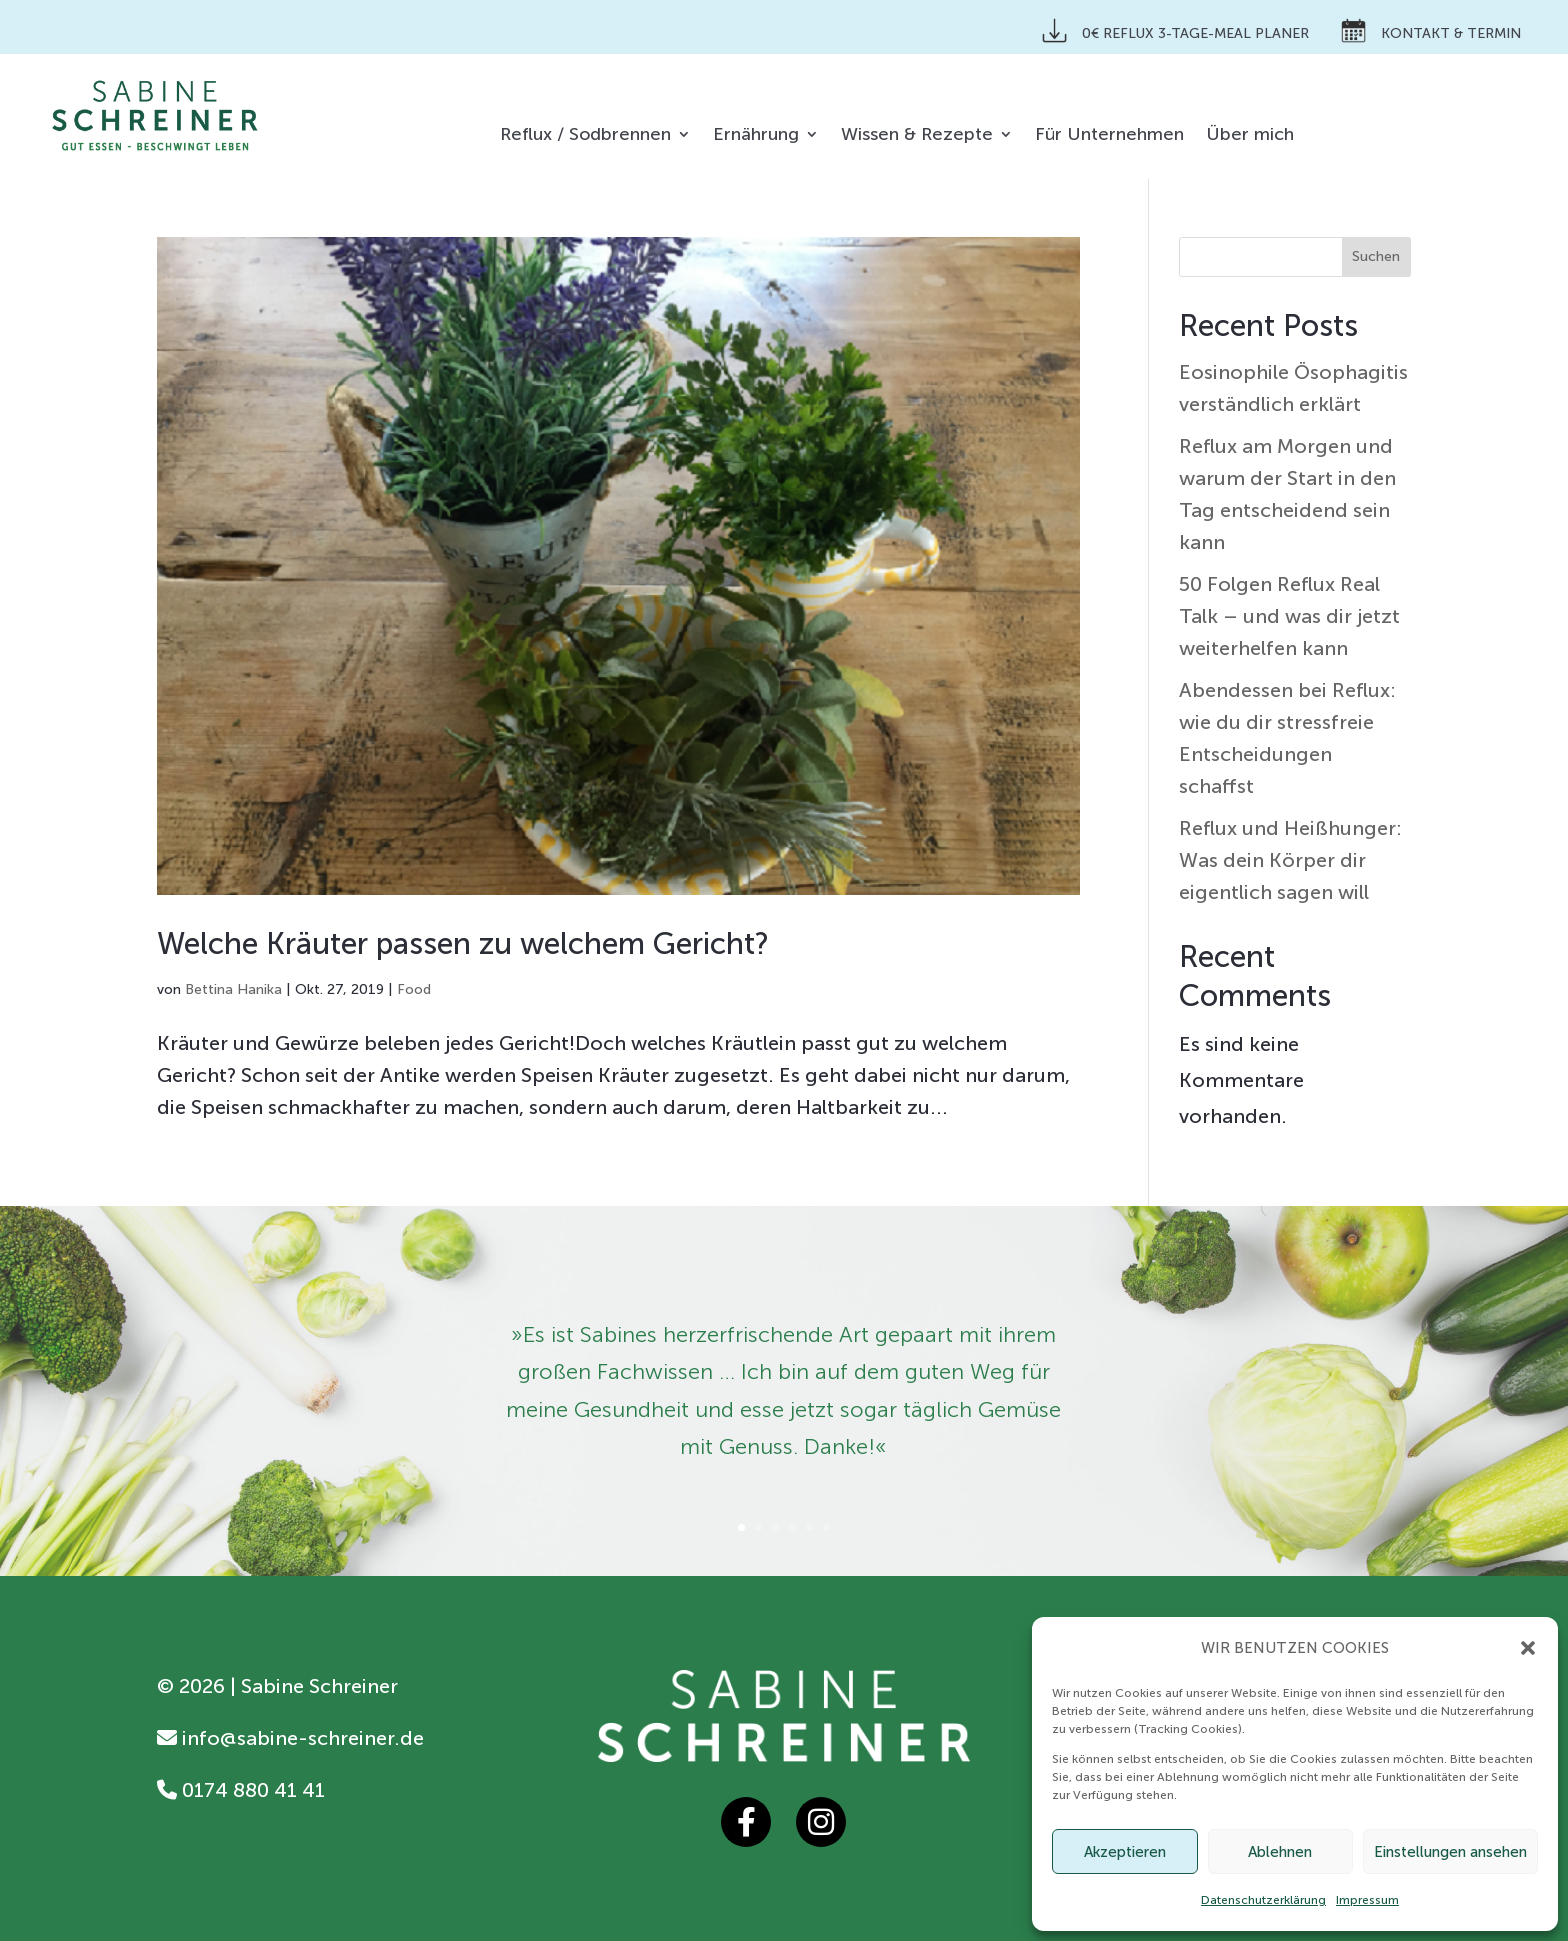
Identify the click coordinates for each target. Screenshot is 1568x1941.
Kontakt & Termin (1431, 30)
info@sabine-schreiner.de (290, 1738)
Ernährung (756, 136)
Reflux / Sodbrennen (585, 136)
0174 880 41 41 (241, 1790)
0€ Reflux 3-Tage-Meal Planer (1175, 30)
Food (414, 989)
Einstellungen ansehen (1450, 1852)
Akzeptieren (1125, 1852)
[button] (1528, 1648)
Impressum (1367, 1900)
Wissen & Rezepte (917, 136)
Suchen (1376, 256)
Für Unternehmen (1109, 136)
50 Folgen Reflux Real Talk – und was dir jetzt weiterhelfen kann (1289, 616)
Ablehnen (1280, 1852)
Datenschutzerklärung (1263, 1900)
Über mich (1250, 136)
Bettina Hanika (233, 989)
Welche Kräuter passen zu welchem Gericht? (463, 944)
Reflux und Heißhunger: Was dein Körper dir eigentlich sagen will (1290, 860)
